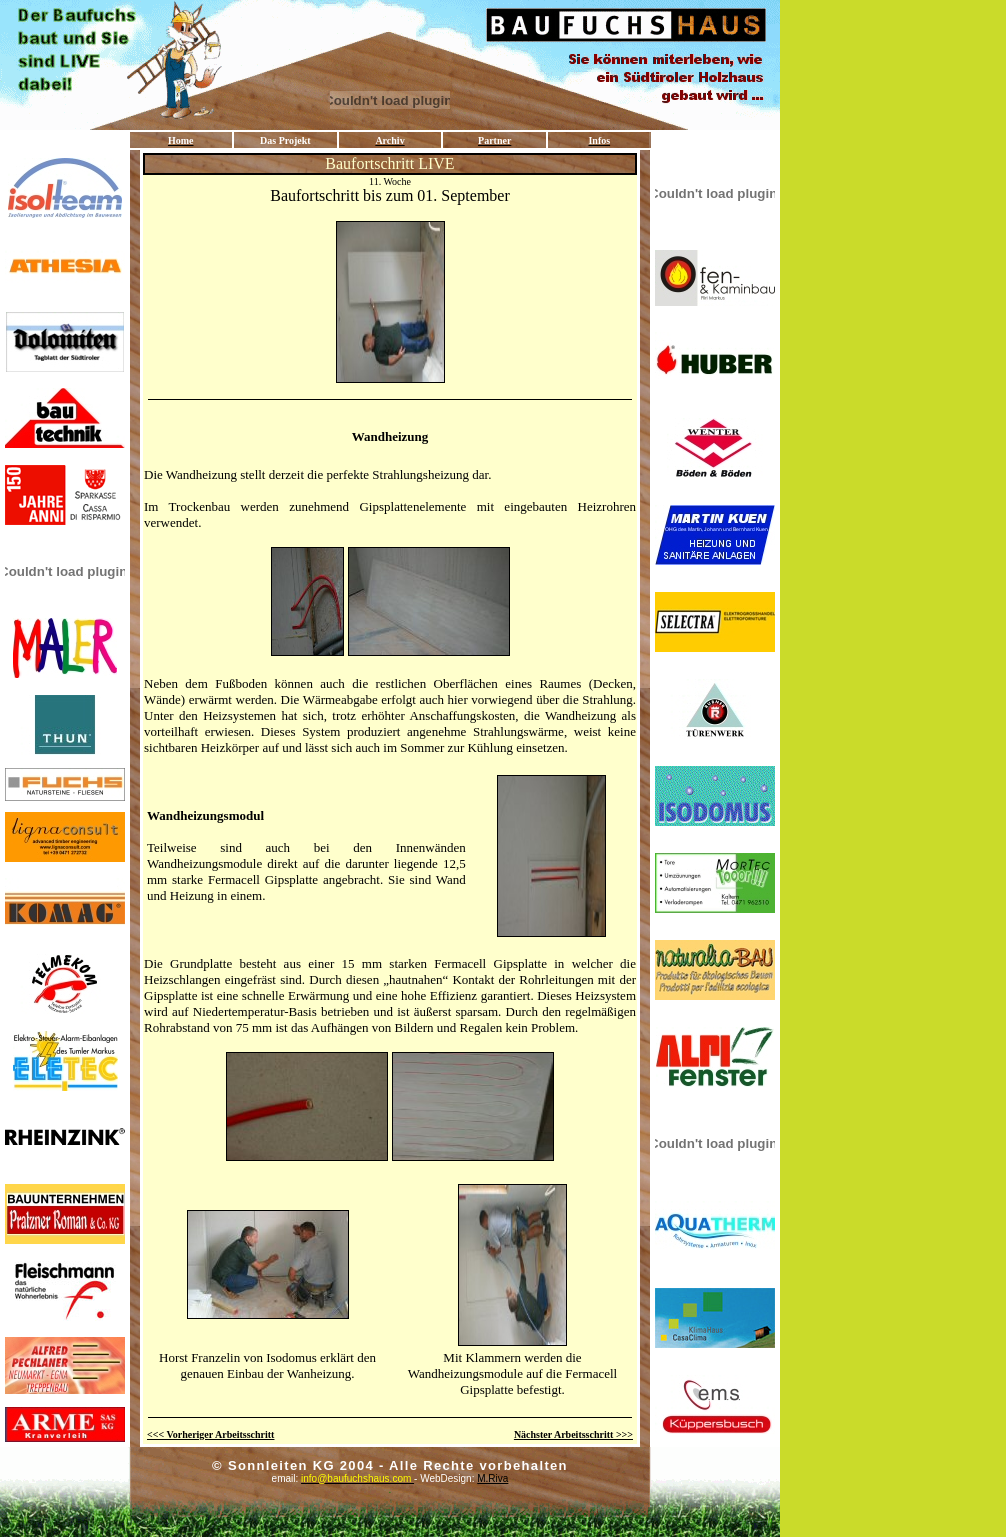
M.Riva (554, 1478)
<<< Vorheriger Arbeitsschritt (210, 1434)
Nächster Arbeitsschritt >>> (573, 1434)
